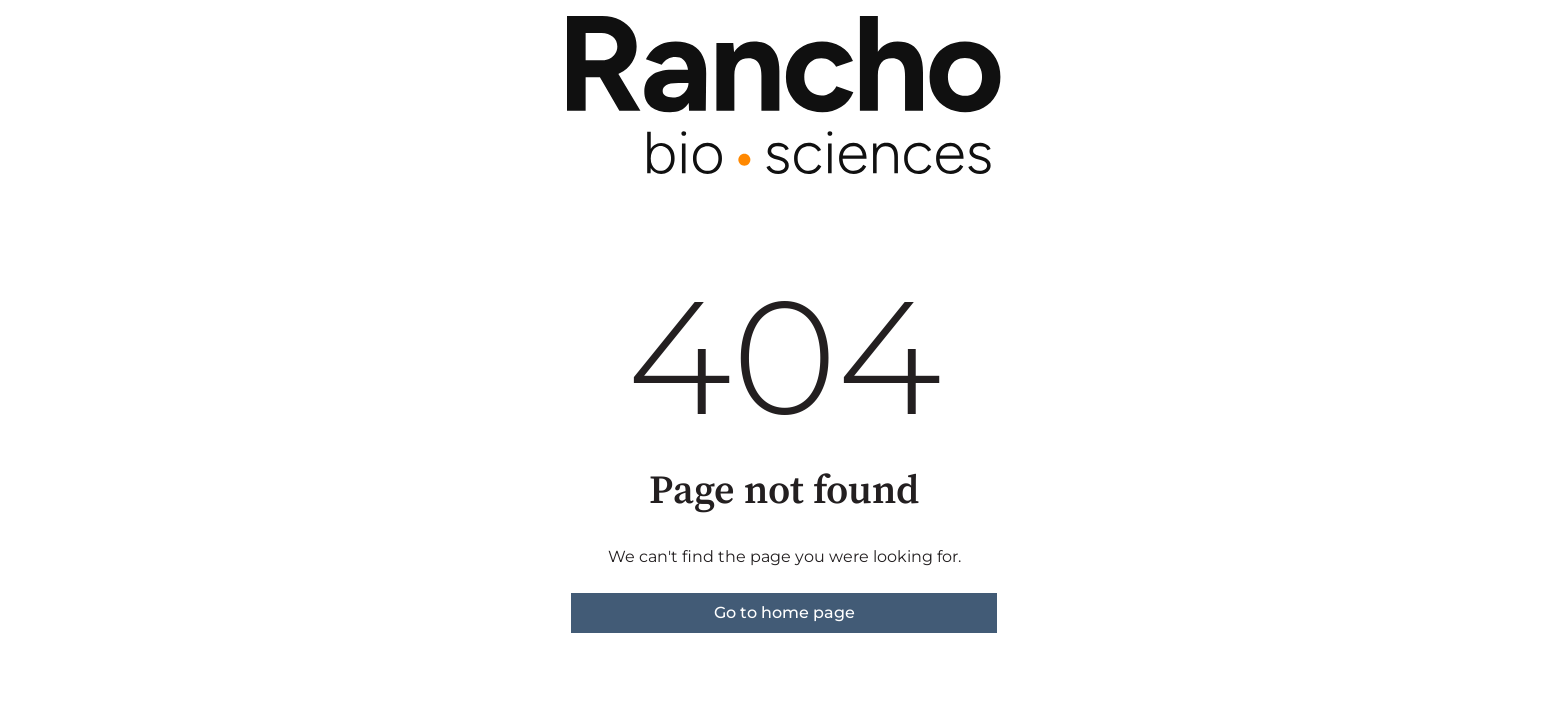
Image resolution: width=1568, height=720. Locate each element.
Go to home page (784, 612)
